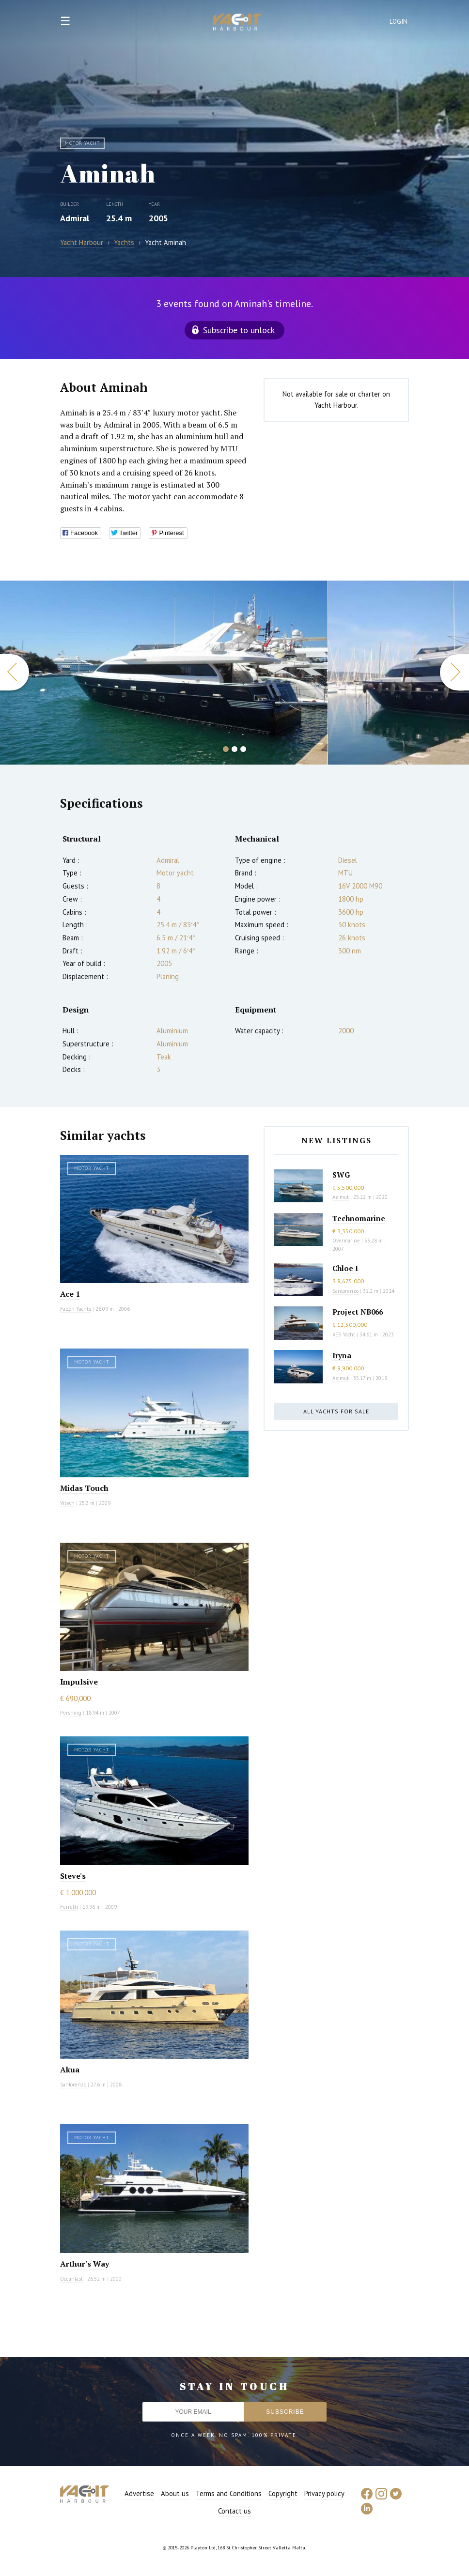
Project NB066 (357, 1312)
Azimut (340, 1197)
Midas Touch (84, 1488)
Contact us (234, 2510)
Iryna (341, 1355)
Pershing (70, 1712)
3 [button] (243, 749)
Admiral (74, 218)
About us (175, 2493)
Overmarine (346, 1240)
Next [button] (454, 672)
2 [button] (234, 749)
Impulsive (79, 1681)
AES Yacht (343, 1334)
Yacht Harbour (237, 23)
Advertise (139, 2493)
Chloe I (345, 1268)
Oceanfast (71, 2278)
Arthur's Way (84, 2263)
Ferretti (69, 1906)
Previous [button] (14, 672)
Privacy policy (324, 2493)
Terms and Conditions (229, 2493)
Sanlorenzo (73, 2084)
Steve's (73, 1876)
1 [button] (226, 749)
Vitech (67, 1503)
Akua (69, 2069)
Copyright (282, 2493)
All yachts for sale (336, 1411)
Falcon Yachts (75, 1308)
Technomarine (358, 1218)
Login (399, 21)
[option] (164, 673)
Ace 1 (70, 1293)
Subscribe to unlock (239, 330)
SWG (341, 1175)
